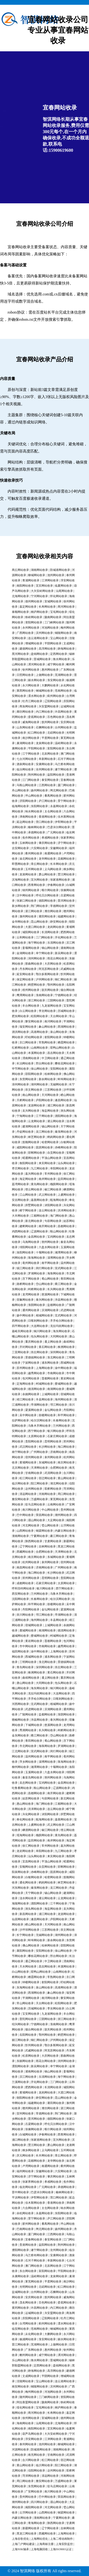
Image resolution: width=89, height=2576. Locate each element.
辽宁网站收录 (28, 1546)
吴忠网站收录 (28, 1782)
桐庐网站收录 (39, 612)
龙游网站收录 (36, 1105)
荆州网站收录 (36, 774)
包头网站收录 (39, 1336)
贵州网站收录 (28, 2496)
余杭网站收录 (25, 2213)
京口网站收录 (28, 1042)
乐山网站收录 (20, 2360)
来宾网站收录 (47, 1163)
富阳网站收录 (55, 748)
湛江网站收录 (33, 911)
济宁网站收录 (66, 843)
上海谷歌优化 (20, 2538)
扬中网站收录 (25, 1315)
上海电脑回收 (39, 2549)
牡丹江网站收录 (32, 701)
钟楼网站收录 (30, 1982)
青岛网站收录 (25, 1667)
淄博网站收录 (55, 1257)
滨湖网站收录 (50, 1310)
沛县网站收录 (63, 1299)
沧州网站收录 (44, 769)
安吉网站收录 (20, 1200)
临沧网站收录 (28, 2187)
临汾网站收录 (25, 769)
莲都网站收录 (50, 1378)
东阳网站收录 (39, 806)
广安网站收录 (33, 2491)
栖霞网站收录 (66, 1042)
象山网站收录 (47, 1026)
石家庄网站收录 (57, 1436)
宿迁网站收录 (47, 1478)
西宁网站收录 (36, 1431)
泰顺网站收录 (20, 612)
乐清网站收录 (55, 942)
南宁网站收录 (20, 1452)
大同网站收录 (58, 1336)
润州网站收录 (36, 958)
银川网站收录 (55, 1431)
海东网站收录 (61, 1331)
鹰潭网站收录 (25, 995)
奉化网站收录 (25, 1819)
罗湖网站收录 (36, 1273)
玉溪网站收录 (33, 1772)
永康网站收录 (20, 2276)
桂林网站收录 (52, 1074)
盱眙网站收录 (33, 1037)
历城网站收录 (66, 1011)
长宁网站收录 (25, 1935)
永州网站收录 (30, 627)
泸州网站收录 (44, 979)
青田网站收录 (33, 1740)
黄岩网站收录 (33, 1641)
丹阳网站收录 (30, 1609)
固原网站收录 (44, 1147)
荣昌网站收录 (44, 1515)
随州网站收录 (28, 2397)
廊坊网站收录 (25, 711)
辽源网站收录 (39, 1231)
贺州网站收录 (25, 2113)
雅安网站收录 (20, 1499)
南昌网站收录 (25, 1567)
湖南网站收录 (39, 570)
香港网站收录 (47, 816)
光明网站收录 (28, 2286)
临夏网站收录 (63, 585)
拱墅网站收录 (33, 1205)
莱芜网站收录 (58, 1499)
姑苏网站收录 (30, 1798)
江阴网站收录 (55, 1000)
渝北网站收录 (28, 858)
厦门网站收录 (66, 785)
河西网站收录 (20, 1704)
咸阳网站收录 (25, 1147)
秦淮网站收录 (63, 1131)
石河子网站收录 (35, 2260)
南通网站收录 (52, 853)
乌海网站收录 (30, 1242)
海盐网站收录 (50, 1110)
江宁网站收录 (30, 753)
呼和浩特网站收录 (23, 1588)
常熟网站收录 (47, 1042)
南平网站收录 (50, 1263)
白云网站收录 (28, 1011)
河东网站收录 (20, 1887)
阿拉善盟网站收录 (28, 2402)
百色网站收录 (55, 717)
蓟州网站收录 (55, 696)
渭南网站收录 (30, 1058)
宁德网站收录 (63, 995)
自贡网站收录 (55, 1152)
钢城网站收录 (44, 690)
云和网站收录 (25, 937)
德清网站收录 (36, 1389)
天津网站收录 (39, 1467)
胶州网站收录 (30, 2223)
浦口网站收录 (20, 2139)
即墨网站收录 (20, 864)
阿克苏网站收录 (49, 969)
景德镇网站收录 (35, 1357)
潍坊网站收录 (52, 911)
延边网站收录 (25, 822)
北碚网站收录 (55, 732)
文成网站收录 (30, 2376)
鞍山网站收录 (58, 1231)
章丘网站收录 (39, 864)
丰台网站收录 (30, 1005)
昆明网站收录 (52, 1441)
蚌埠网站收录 (66, 1079)
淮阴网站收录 (36, 1305)
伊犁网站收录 (63, 822)
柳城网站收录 (36, 575)
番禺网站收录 (52, 795)
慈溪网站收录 (50, 1294)
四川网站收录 (39, 2502)
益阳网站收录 (55, 774)
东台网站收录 (28, 2271)
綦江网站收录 (58, 1536)
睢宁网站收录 (28, 1210)
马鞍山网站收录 (27, 785)
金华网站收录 (20, 921)
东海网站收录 (25, 1987)
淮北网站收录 (55, 1357)
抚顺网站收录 (30, 1142)
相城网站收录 (44, 1315)
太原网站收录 (36, 1436)
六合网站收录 (30, 2208)
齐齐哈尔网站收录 (61, 1320)
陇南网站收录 (52, 617)
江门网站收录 (30, 780)
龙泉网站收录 (44, 743)
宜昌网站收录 (30, 1861)
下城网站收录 (33, 1725)
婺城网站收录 (63, 1383)
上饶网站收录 (44, 675)
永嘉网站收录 (58, 806)
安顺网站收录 (28, 1866)
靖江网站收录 (25, 1399)
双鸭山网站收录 (60, 1047)
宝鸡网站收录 (55, 1236)
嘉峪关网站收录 (22, 1331)
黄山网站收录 (66, 1478)
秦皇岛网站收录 (32, 1777)
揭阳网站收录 (33, 2507)
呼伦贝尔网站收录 (47, 895)
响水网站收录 (33, 811)
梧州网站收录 (30, 990)
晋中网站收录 (20, 2192)
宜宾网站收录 (44, 585)
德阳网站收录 (47, 900)
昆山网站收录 (39, 921)
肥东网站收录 (20, 1016)
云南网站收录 (55, 1504)
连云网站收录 (47, 1210)
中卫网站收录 (50, 1058)
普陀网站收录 (28, 2019)
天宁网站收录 (33, 1893)
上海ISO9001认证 (61, 2549)
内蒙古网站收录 (65, 1530)
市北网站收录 (28, 1746)
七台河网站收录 (27, 759)
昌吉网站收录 (55, 1053)
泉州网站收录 (52, 1457)
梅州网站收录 (33, 2391)
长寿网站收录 (47, 606)
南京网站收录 (66, 1462)
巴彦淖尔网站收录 (58, 827)
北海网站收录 (20, 596)
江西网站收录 (47, 785)
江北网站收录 (20, 1751)
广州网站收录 (39, 1452)
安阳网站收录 (58, 1068)
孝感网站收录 (50, 837)
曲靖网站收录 (30, 1677)
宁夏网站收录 (39, 1536)
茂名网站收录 (28, 2302)
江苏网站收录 (52, 1089)
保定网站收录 (25, 979)
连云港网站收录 (38, 638)
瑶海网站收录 (25, 1835)
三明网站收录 (28, 1662)
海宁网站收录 (36, 942)
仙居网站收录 (20, 1919)
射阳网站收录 (52, 1037)
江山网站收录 (28, 1194)
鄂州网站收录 (55, 984)
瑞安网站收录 (28, 1026)
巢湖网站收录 (25, 743)
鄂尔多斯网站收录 (47, 974)
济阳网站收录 (28, 801)
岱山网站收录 (44, 1284)
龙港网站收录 (28, 874)
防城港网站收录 (60, 570)
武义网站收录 (47, 1194)
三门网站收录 (44, 937)
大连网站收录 (39, 1326)
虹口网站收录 (36, 732)
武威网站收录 (33, 2050)
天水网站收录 (28, 1966)
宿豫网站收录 (25, 1299)
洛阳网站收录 (25, 1252)
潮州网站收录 (63, 1515)
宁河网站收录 (39, 596)
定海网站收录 (25, 1383)
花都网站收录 (66, 858)
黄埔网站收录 (28, 1462)
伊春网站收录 (55, 885)
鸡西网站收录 (20, 1231)
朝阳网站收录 (25, 2097)
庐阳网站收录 (44, 1100)
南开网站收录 (47, 1226)
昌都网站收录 (66, 1226)
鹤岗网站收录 (55, 1137)
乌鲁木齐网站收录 (39, 1425)
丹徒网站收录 (25, 1131)
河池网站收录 (50, 627)
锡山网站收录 (50, 1126)
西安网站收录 (20, 1593)
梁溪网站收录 (33, 1410)
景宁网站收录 (66, 801)
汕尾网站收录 (64, 591)
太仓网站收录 (52, 811)
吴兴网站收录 (30, 1110)
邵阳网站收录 (33, 1074)
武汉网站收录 (28, 1446)
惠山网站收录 (25, 1803)
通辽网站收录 (33, 1961)
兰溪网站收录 (20, 2082)
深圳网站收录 (58, 1352)
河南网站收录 (47, 1494)
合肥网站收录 (58, 1467)
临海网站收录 (20, 806)
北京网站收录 (20, 1467)
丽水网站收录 (36, 680)
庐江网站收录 (47, 801)
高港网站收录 (39, 1032)
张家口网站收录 (27, 900)
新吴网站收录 (63, 953)
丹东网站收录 (28, 969)
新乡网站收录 (20, 906)
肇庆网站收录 (47, 843)
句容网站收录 (52, 1221)
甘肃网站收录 (52, 1541)
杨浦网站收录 (28, 2339)
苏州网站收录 (25, 1368)
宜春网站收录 (33, 2239)
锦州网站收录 (30, 890)
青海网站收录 (36, 2523)
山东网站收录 (25, 727)
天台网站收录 (58, 1016)
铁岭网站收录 (33, 617)
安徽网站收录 (58, 848)
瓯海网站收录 (58, 1200)
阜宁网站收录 (44, 953)
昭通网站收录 (30, 1158)
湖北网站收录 (58, 1483)
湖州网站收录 (39, 1084)
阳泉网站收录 (20, 1872)
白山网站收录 (20, 1971)
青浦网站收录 (30, 580)
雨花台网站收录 (57, 958)
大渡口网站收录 (35, 927)
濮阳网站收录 (20, 2250)
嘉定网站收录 (28, 606)
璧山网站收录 (50, 1525)
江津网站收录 (50, 580)
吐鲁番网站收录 (22, 1788)
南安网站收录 (20, 2386)
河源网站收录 (20, 2449)
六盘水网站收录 (49, 1247)
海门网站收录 (58, 1215)
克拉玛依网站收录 (61, 1326)
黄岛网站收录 (39, 1184)
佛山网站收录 (30, 1945)
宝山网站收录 (58, 638)
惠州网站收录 (50, 669)
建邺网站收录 (28, 1226)
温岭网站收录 (63, 743)
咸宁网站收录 (55, 664)
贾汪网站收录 (66, 874)
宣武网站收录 (63, 1268)
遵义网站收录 (52, 1341)
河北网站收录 (30, 1525)
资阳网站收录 (33, 622)
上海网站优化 (39, 2538)
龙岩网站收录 (25, 1851)
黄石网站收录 (47, 1347)
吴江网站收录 (44, 1131)
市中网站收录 (28, 1646)
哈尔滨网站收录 (41, 1420)
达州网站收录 (33, 1488)
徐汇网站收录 (30, 1845)
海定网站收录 (28, 1179)
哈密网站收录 (50, 1142)
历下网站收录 (30, 1278)
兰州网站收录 (61, 1425)
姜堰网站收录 (30, 948)
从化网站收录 (33, 2334)
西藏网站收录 (25, 1551)
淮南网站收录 (44, 995)
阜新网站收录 (47, 759)
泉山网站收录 (58, 1032)
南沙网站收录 (30, 738)
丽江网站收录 (20, 2040)
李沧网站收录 (47, 1011)
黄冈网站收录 (20, 2307)
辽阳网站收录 (52, 701)
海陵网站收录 (20, 1903)
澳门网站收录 (33, 2265)
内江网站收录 (44, 711)
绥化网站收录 (25, 2407)
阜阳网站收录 (58, 1168)
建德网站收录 (28, 648)
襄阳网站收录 (25, 1950)
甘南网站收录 (33, 1473)
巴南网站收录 (25, 2229)
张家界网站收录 (32, 2181)
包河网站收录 (30, 1378)
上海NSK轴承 (20, 2549)
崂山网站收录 (33, 1924)
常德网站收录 (58, 906)
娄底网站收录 (36, 717)
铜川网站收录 (42, 1331)
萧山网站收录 (47, 874)
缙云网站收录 (33, 1189)
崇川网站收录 (25, 1614)
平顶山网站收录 (51, 1158)
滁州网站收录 (28, 916)
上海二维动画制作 (61, 2538)
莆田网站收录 (47, 916)
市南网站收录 (55, 1373)
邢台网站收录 (44, 1063)
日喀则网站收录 (38, 1320)
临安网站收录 (20, 2328)
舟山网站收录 (20, 790)
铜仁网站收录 (63, 979)
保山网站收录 (39, 1068)
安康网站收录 (44, 764)
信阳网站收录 (36, 2470)
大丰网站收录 (20, 1215)
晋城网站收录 (42, 659)
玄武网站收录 (63, 1315)
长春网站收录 (61, 1420)
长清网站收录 (50, 932)
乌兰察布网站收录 (36, 2255)
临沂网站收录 (20, 1483)
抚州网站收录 (50, 722)
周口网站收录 (66, 1494)
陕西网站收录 (33, 1541)
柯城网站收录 (44, 1383)
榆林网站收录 (36, 827)
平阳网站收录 (36, 748)
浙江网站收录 (36, 1000)
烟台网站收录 (33, 2029)
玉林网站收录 (28, 843)
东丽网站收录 (25, 2061)
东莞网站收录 (36, 2486)
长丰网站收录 (58, 864)
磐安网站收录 (33, 1021)
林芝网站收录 (36, 1137)
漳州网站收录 (20, 1084)
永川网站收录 (30, 685)
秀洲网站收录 (28, 1730)
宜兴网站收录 (39, 879)
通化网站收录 (28, 1882)
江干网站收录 (44, 1116)
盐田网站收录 (66, 1179)
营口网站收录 (44, 822)
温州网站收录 (33, 1756)
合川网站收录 (30, 2460)
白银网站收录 (33, 1877)
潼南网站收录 (20, 1536)
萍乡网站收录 (28, 1761)
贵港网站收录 (28, 2244)
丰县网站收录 (44, 1399)
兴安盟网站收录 (49, 706)
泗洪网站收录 (20, 1032)
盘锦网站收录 (39, 654)
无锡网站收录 (58, 1084)
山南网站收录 (39, 1047)
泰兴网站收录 (44, 1299)
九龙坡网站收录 (51, 1005)
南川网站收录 (30, 1509)
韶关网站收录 (50, 990)
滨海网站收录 (20, 879)
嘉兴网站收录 (33, 1173)
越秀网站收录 (36, 1373)
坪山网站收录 (33, 795)
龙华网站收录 (47, 858)
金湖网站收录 (25, 953)
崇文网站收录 (33, 1089)
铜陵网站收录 (63, 633)
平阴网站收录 (52, 643)
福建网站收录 (66, 916)
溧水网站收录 (36, 696)
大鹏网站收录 (50, 685)
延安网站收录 (25, 974)
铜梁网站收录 (44, 1530)
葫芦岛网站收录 (32, 2433)
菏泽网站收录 (30, 2475)
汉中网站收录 (25, 895)
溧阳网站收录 (20, 2066)
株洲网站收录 (66, 1347)
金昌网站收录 (36, 1236)
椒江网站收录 (52, 1189)
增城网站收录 (33, 643)
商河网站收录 (66, 606)
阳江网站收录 (39, 1483)
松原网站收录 (30, 2055)
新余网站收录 (47, 1079)
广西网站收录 (25, 633)
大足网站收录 (55, 1520)
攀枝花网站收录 (65, 1063)
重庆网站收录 (33, 1341)
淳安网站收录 (33, 2439)
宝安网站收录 (30, 2013)
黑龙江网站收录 (27, 2533)
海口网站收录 (66, 1446)
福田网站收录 (20, 1651)
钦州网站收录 (30, 669)
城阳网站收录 (30, 932)
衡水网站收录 (61, 659)
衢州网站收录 (33, 853)
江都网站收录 (39, 1215)
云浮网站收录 (28, 2512)
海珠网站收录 (55, 1273)
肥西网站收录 (33, 2087)
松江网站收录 (28, 1478)
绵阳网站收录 (28, 1247)
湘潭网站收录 (63, 1252)
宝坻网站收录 (58, 612)
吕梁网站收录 (33, 2124)
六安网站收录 (39, 848)
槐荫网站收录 (58, 1184)
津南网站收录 (28, 816)
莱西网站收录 (25, 690)
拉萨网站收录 (20, 1420)
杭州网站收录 (30, 1562)
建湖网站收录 (30, 1126)
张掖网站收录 (33, 2129)
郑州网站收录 (30, 1578)
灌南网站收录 (33, 2071)
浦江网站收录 (55, 1105)
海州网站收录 (63, 1399)
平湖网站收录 (30, 1998)
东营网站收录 (28, 1079)
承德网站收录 (36, 832)
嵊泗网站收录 (30, 1830)
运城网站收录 (33, 2313)
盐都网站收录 (55, 1305)
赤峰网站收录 (63, 1147)
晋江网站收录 (20, 2344)
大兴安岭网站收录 (42, 591)
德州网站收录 (33, 601)
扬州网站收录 (39, 790)
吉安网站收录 (20, 848)
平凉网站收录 (20, 2197)
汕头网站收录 (66, 1163)
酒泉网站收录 (25, 764)
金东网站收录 (20, 1735)
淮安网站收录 (55, 680)
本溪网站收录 (36, 1053)
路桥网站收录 (25, 1284)
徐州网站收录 (30, 2418)
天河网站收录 (50, 1095)
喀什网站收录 (50, 890)
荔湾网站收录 (20, 1184)
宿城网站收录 (33, 1625)
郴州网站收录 (28, 2355)
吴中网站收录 (28, 1415)
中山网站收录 (50, 1509)
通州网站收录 (30, 1310)
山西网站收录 (25, 1530)
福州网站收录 (25, 2171)
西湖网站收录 (66, 1026)
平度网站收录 (50, 738)
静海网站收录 (66, 648)
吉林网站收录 (47, 1546)
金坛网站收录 (52, 1410)
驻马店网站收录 (35, 1504)
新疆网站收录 (30, 2528)
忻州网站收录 (33, 2045)
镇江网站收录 (25, 1268)
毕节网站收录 (20, 1068)
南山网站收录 (30, 1095)
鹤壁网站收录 (36, 984)
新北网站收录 (33, 1221)
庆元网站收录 (25, 2155)
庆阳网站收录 (30, 2318)
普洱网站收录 (66, 900)
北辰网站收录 (50, 753)
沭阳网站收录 (52, 1205)
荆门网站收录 (39, 906)
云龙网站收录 (36, 1121)
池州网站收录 (55, 575)
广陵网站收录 (28, 1714)
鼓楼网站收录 (47, 1415)
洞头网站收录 (33, 1908)
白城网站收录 (28, 2134)
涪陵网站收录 (25, 2381)
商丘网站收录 (20, 570)
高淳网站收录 (47, 648)
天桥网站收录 (25, 1100)
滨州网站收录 (44, 633)
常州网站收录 (52, 1173)
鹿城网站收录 (28, 1630)
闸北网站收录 (58, 790)
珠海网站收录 (36, 1257)
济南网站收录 (58, 1452)
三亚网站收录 (20, 1352)
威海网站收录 (30, 722)
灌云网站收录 (55, 1121)
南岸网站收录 (47, 1179)
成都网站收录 (25, 1583)
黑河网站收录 (20, 654)
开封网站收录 (28, 1347)
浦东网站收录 (50, 1362)
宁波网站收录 (30, 1362)
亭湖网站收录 (39, 1404)
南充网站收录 (36, 2454)
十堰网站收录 (44, 1252)
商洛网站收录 (28, 706)
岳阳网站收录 (28, 2034)
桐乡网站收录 (30, 2150)
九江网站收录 (39, 1168)
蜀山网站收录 (50, 1278)
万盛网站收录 (39, 1499)
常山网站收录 (25, 2003)
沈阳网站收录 (20, 1599)
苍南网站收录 (63, 690)
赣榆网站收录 (20, 1719)
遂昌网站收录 (63, 1100)
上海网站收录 (44, 1368)
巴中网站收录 (25, 1515)
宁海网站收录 (25, 1116)
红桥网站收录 (20, 1047)
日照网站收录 (25, 675)
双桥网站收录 (52, 1488)
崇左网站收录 (39, 1352)
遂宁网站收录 (63, 769)
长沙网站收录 (47, 1446)
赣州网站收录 (30, 2108)
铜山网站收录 (50, 948)
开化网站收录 (63, 937)
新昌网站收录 (28, 1914)
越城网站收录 (20, 1635)
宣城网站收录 (52, 601)
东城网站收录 (47, 1462)
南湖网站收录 (55, 1389)
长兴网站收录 (55, 1289)
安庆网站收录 (33, 2297)
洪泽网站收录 (66, 1210)
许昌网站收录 (63, 711)
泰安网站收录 (50, 780)
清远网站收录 (28, 1494)
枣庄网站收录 (20, 1168)
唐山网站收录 (25, 1683)
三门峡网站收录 (54, 622)
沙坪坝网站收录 (29, 1929)
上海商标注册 (45, 2544)
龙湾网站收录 (30, 1294)
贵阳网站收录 (33, 1441)
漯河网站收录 (36, 664)
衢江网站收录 (63, 1284)
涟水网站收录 (28, 1898)
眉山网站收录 (36, 1520)
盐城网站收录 (20, 2292)
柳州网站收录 (20, 1767)
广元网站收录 (55, 832)
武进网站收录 (33, 1709)
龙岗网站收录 (55, 927)
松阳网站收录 (39, 1016)
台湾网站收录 (28, 2323)
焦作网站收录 (30, 837)
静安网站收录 (58, 921)
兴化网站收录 (30, 1814)
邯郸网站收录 (36, 1152)
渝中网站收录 (63, 1368)
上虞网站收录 (66, 1194)
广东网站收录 (33, 2349)
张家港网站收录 (60, 879)
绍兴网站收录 (20, 2024)
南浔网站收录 (52, 1021)
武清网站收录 (52, 1473)
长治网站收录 (25, 1063)
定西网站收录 (58, 654)
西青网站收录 (36, 885)
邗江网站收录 (58, 1404)
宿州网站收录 (33, 1457)
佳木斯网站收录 (35, 2202)
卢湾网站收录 (30, 2166)
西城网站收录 (33, 1656)
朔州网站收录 (50, 1242)
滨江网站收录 (28, 2076)
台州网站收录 (63, 727)
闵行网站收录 (44, 1268)
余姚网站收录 (30, 1394)
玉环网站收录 (33, 869)
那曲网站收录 (33, 963)
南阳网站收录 (25, 585)
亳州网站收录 (30, 1263)
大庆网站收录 (52, 963)
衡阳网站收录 (28, 1163)
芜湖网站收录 (63, 675)
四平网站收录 (20, 1326)
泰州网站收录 (28, 2444)
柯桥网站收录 (36, 1289)
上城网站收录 (50, 1394)
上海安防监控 (64, 2544)
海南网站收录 (25, 2423)
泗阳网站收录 (63, 1116)
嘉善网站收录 (39, 1200)
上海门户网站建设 (23, 2544)
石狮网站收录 (44, 727)
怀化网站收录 (58, 596)
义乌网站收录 (52, 869)
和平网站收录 (66, 1415)
